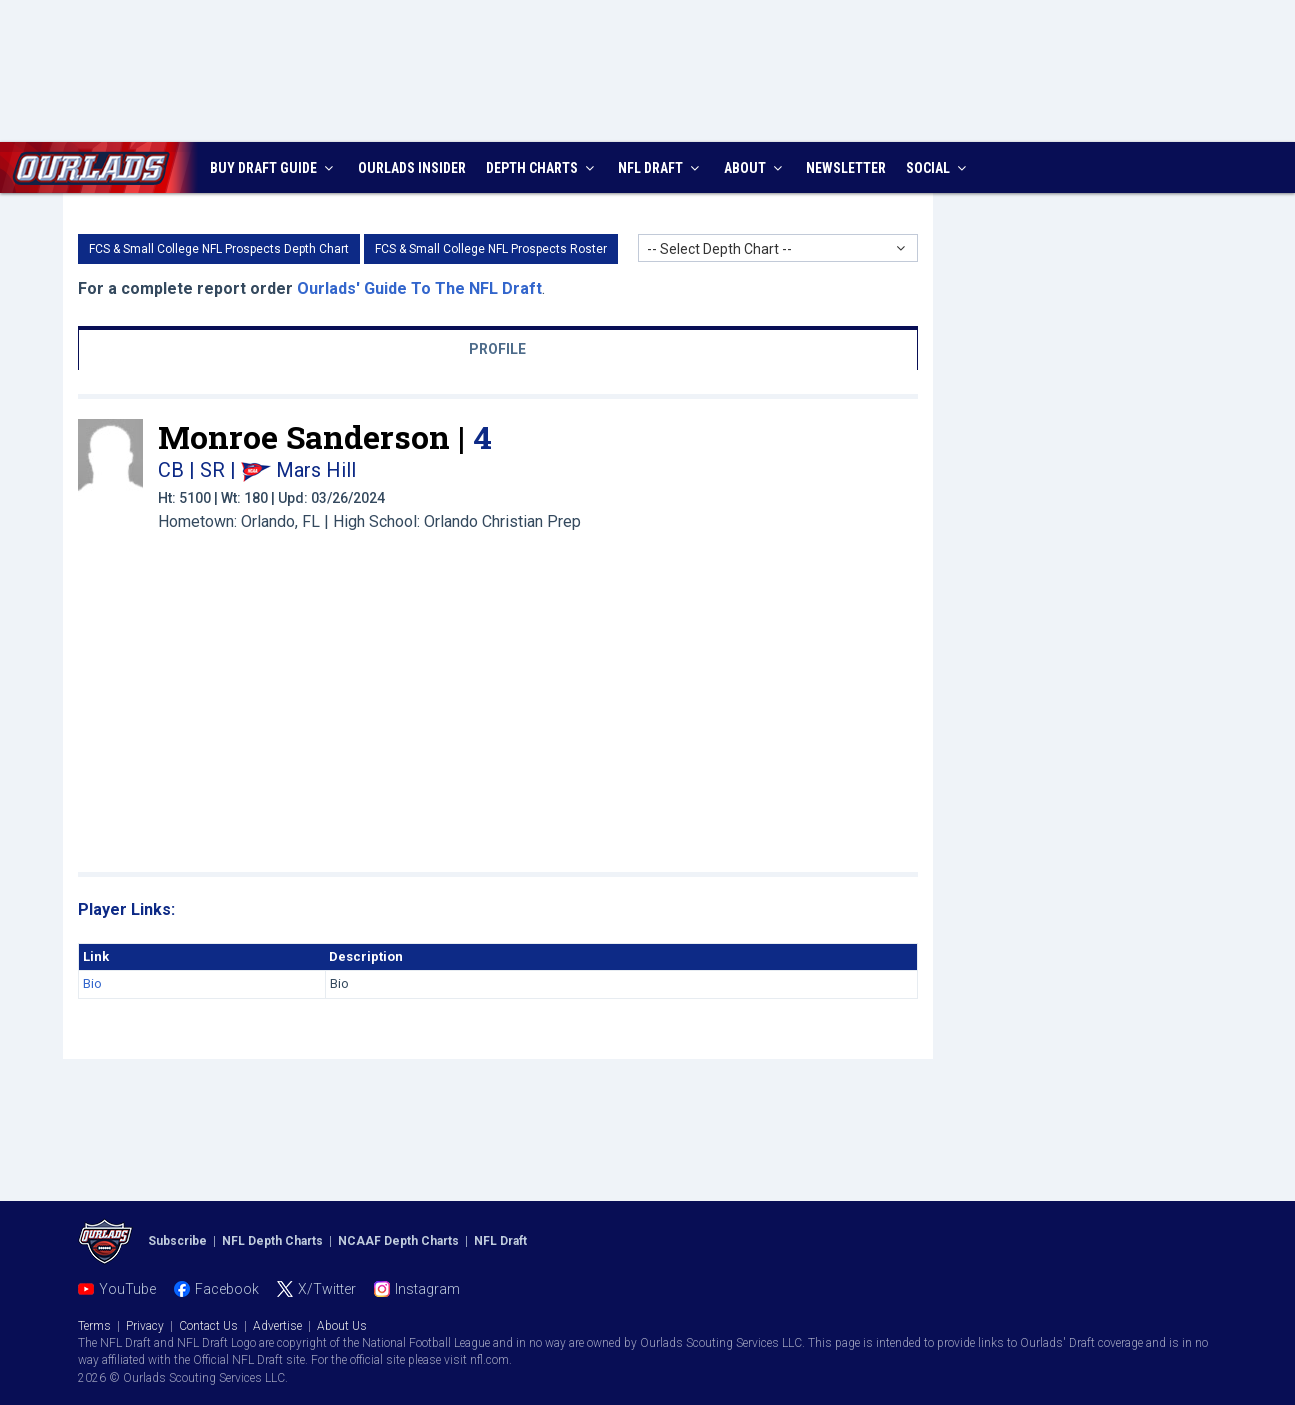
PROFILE (497, 349)
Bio (92, 983)
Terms (94, 1326)
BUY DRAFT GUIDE (274, 168)
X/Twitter (327, 1289)
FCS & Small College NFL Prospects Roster (491, 249)
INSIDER (412, 168)
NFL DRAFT (661, 168)
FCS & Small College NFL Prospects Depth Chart (219, 249)
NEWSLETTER (846, 168)
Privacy (145, 1326)
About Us (342, 1326)
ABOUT (755, 168)
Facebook (227, 1289)
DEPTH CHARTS (542, 168)
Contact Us (208, 1326)
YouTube (127, 1289)
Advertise (277, 1326)
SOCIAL (938, 168)
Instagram (427, 1289)
